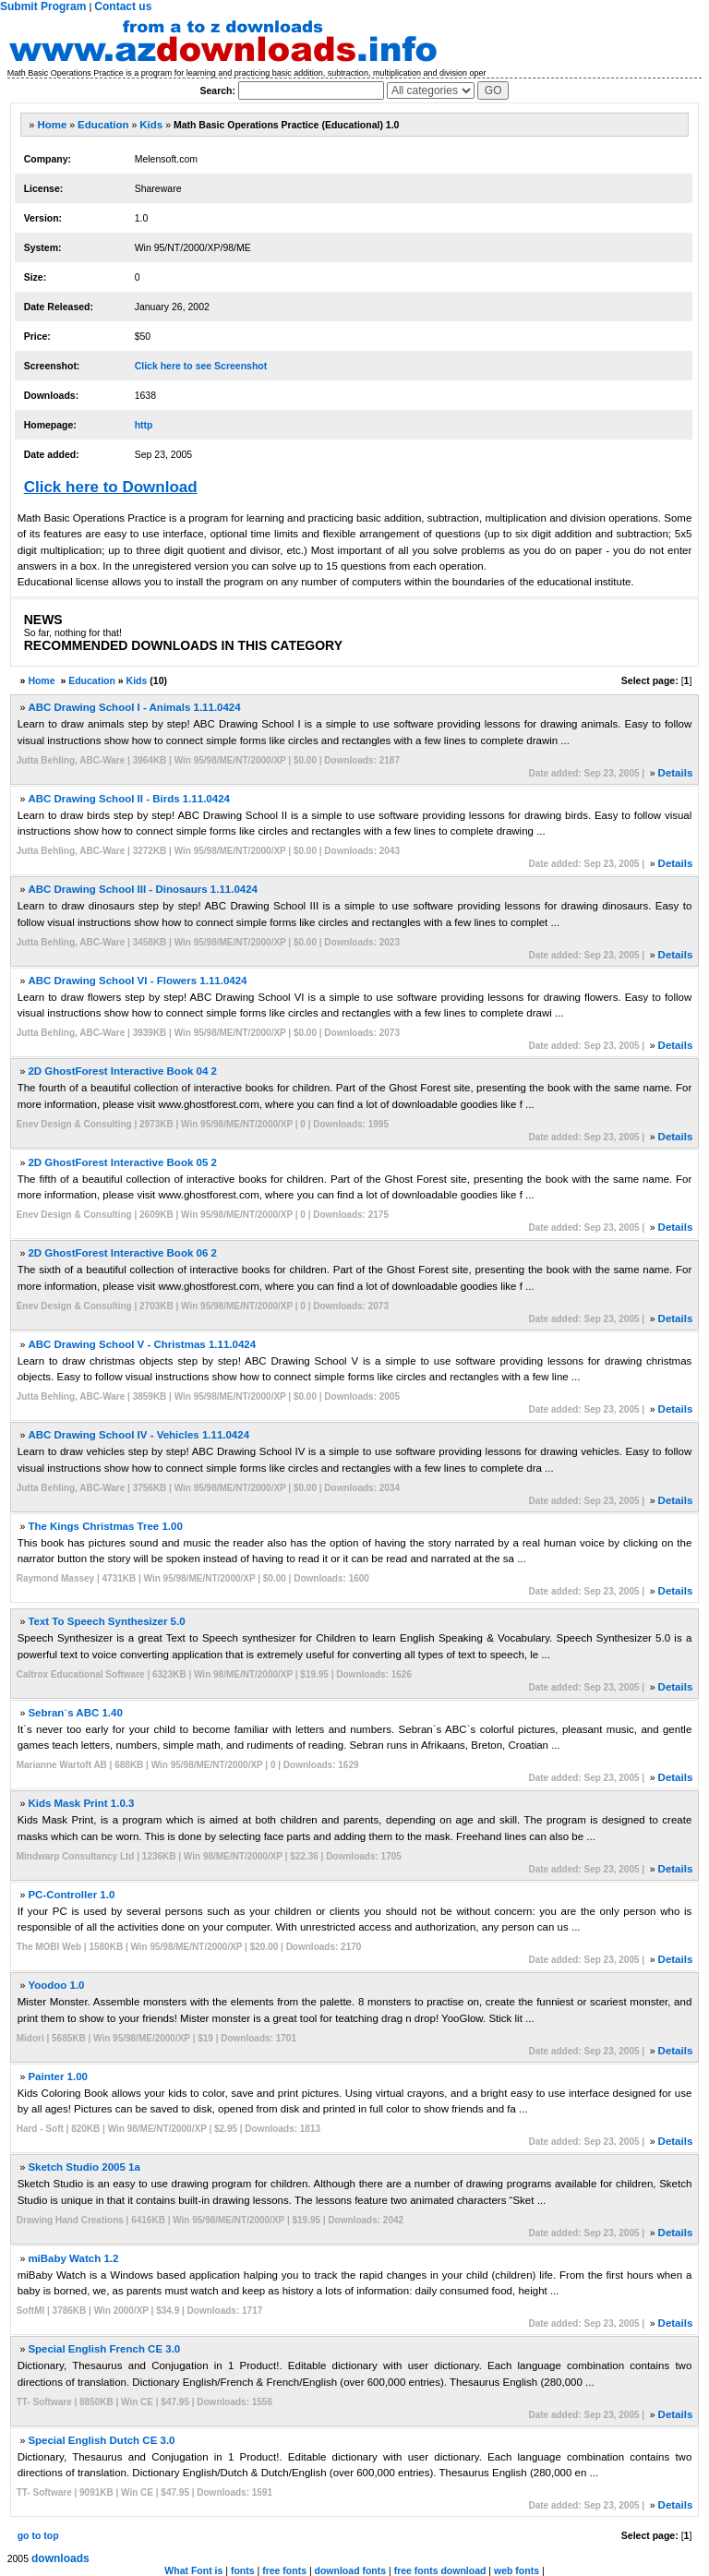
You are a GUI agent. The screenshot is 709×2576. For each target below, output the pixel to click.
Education (103, 124)
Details (675, 772)
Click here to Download (111, 487)
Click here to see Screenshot (201, 365)
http (144, 424)
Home (51, 124)
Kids (150, 124)
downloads (60, 2558)
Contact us (122, 6)
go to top (38, 2535)
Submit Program (43, 6)
